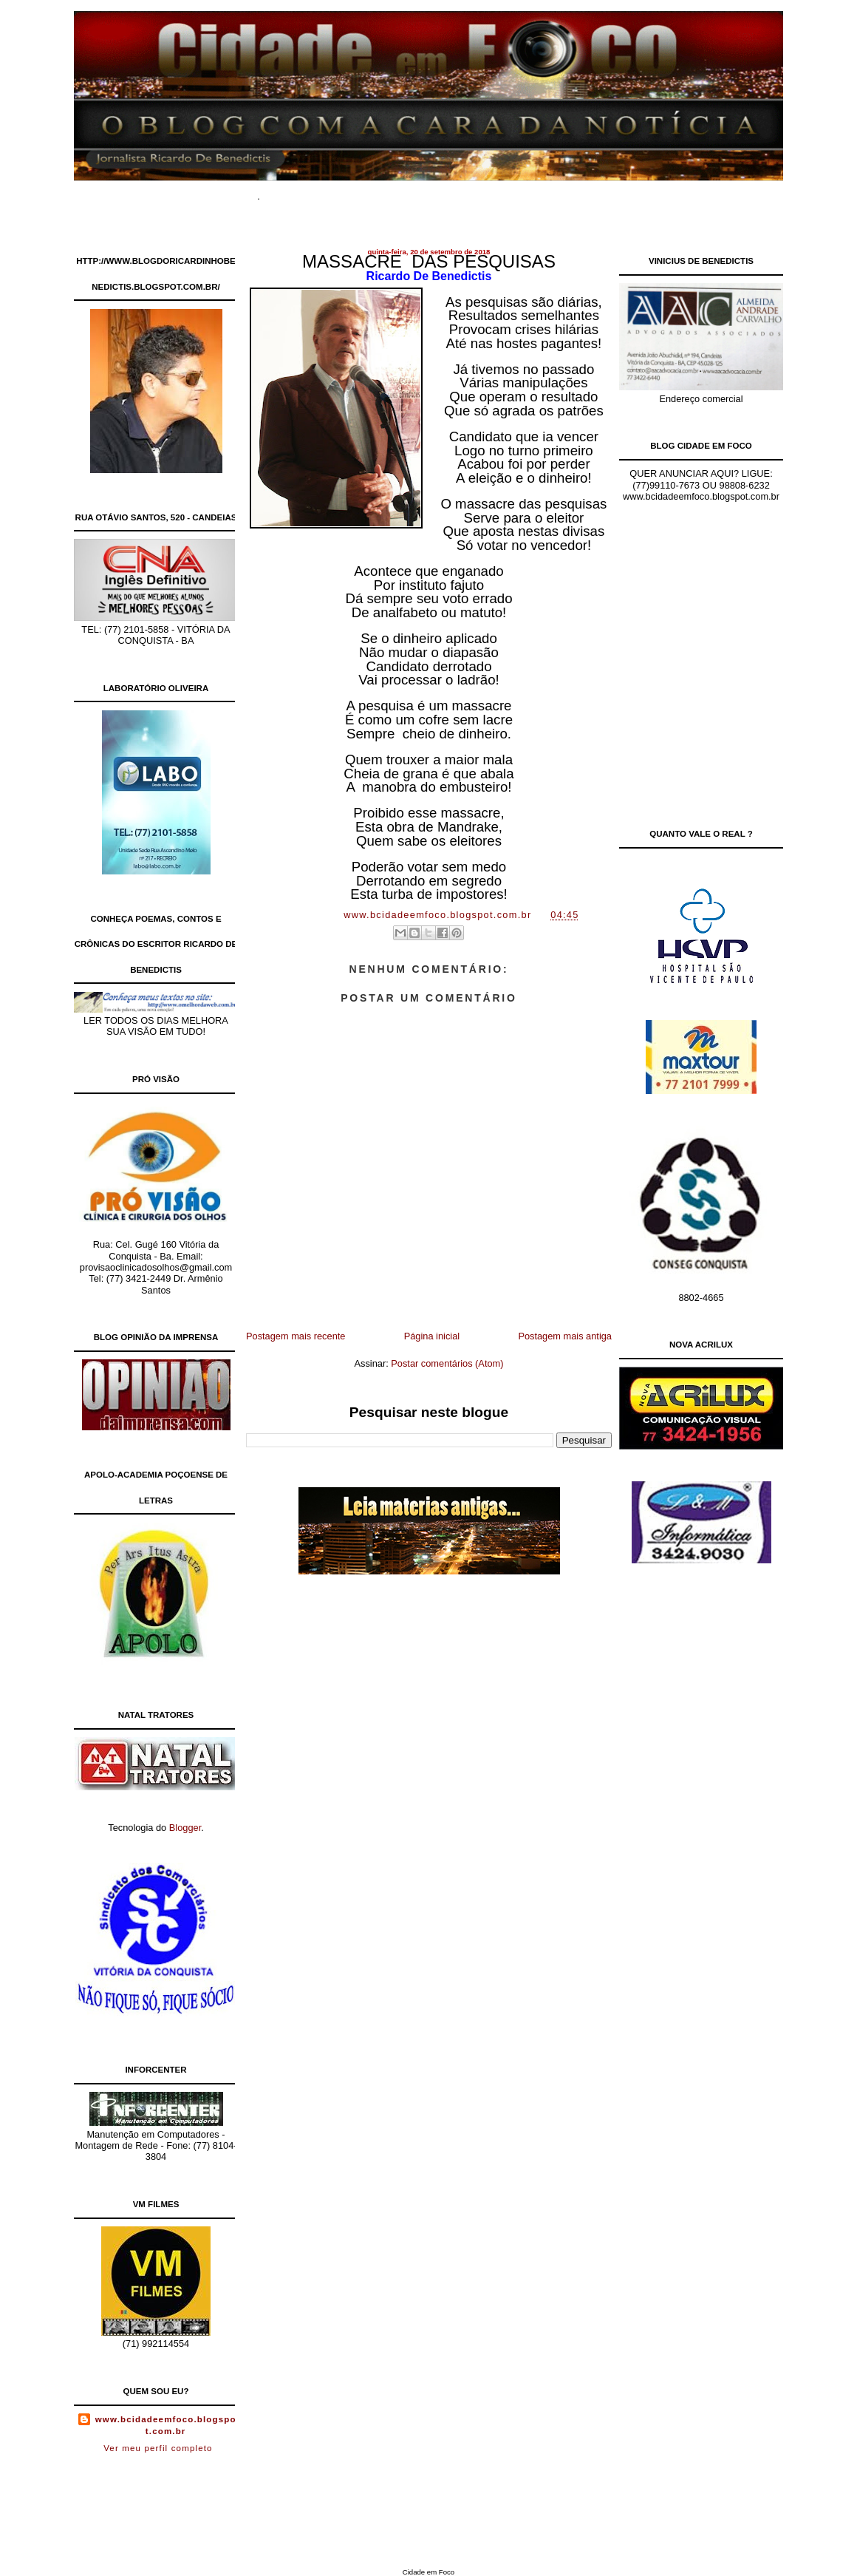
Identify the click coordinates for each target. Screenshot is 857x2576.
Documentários (357, 191)
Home (295, 191)
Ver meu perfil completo (157, 2448)
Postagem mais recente (295, 1336)
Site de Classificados (453, 191)
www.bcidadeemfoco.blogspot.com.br (165, 2425)
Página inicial (432, 1336)
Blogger (185, 1827)
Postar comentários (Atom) (447, 1363)
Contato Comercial (557, 191)
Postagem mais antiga (565, 1336)
